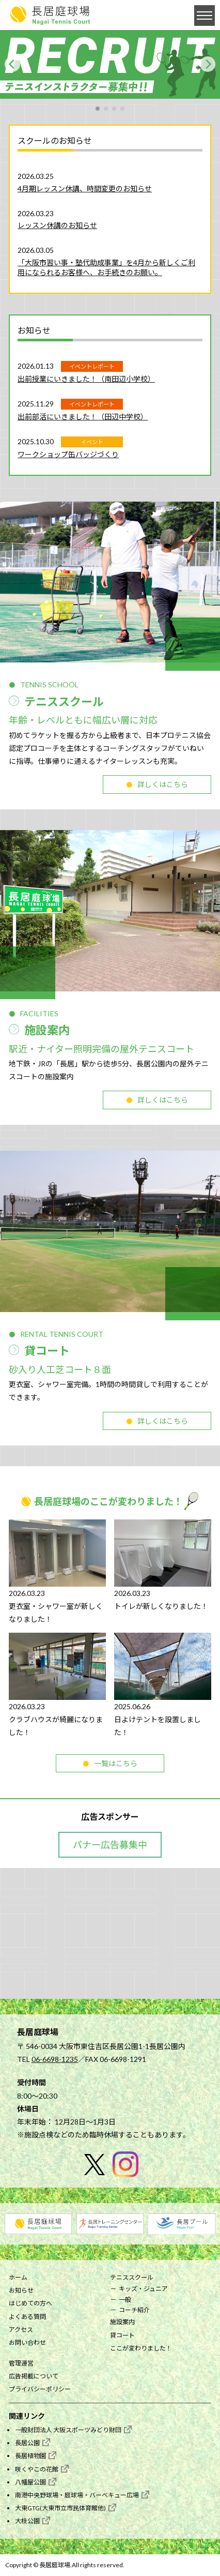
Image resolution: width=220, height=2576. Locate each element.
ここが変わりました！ (141, 2348)
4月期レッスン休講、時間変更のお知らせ (85, 188)
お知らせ (21, 2290)
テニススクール (131, 2277)
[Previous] (12, 64)
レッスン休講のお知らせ (57, 225)
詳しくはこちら (162, 784)
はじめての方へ (30, 2303)
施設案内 (122, 2322)
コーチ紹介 (134, 2310)
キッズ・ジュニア (143, 2289)
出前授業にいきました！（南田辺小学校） (86, 378)
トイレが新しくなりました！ (161, 1606)
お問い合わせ (27, 2342)
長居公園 (27, 2443)
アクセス (21, 2329)
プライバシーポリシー (40, 2389)
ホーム (18, 2277)
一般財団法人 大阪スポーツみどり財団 (68, 2430)
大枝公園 (27, 2521)
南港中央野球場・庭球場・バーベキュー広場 (77, 2495)
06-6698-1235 (55, 2059)
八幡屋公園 (30, 2482)
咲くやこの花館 (36, 2469)
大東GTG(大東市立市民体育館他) (60, 2508)
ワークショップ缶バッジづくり (68, 454)
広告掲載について (33, 2376)
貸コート (122, 2335)
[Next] (207, 64)
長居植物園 (30, 2456)
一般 (125, 2299)
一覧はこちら (115, 1763)
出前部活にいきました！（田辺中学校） (83, 416)
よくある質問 (27, 2317)
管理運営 (21, 2363)
